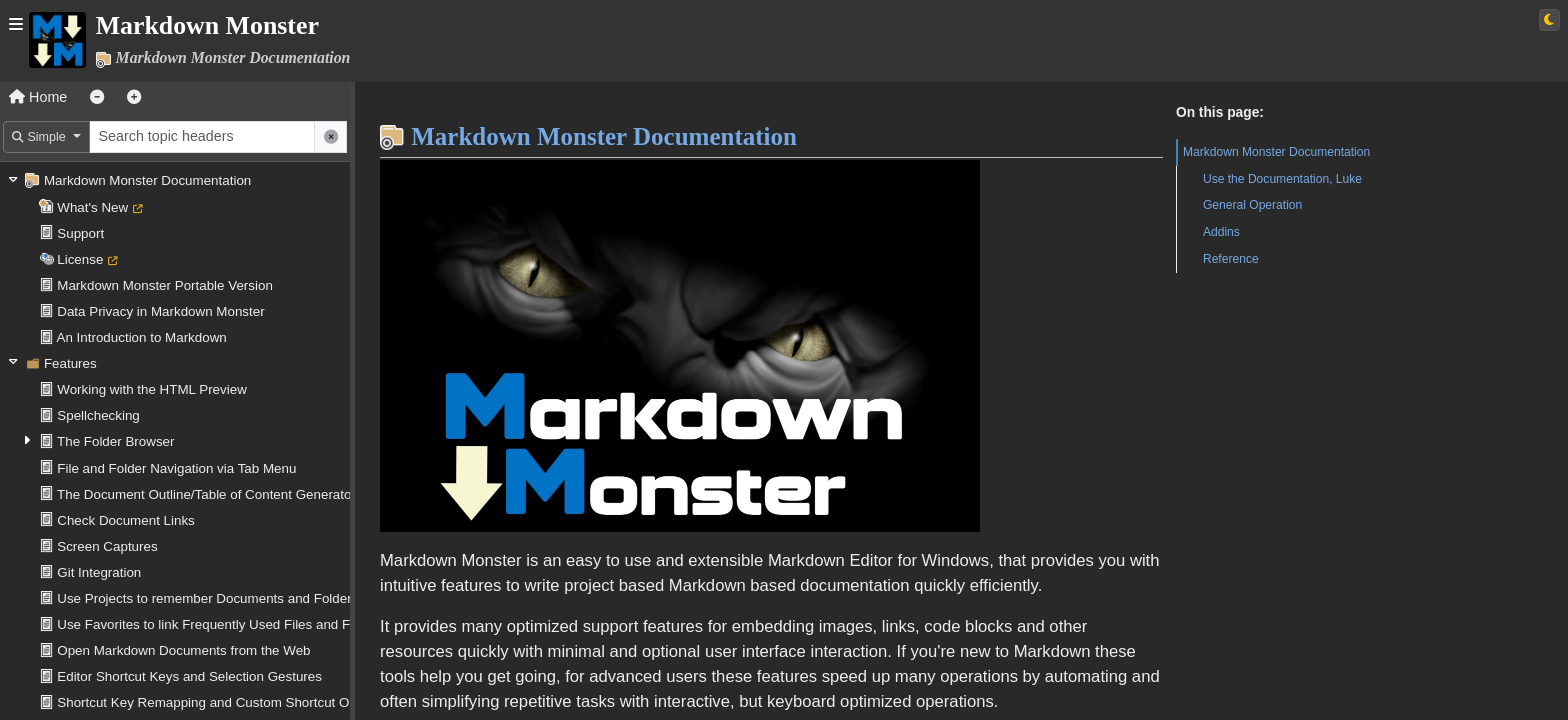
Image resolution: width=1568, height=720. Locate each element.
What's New (92, 207)
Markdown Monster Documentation (147, 180)
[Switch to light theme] (1549, 20)
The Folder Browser (115, 441)
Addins (1221, 232)
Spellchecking (98, 415)
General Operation (1252, 205)
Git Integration (99, 572)
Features (70, 363)
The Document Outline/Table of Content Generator (206, 494)
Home (38, 97)
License (80, 259)
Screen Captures (107, 546)
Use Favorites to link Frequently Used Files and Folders (221, 624)
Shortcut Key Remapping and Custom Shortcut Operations (230, 702)
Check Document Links (126, 520)
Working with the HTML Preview (152, 389)
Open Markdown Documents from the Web (183, 650)
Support (80, 233)
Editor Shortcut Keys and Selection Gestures (189, 676)
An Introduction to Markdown (142, 337)
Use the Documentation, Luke (1282, 179)
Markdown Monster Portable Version (165, 285)
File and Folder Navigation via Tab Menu (176, 468)
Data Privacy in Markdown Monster (160, 311)
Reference (1231, 259)
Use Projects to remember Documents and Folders (207, 598)
